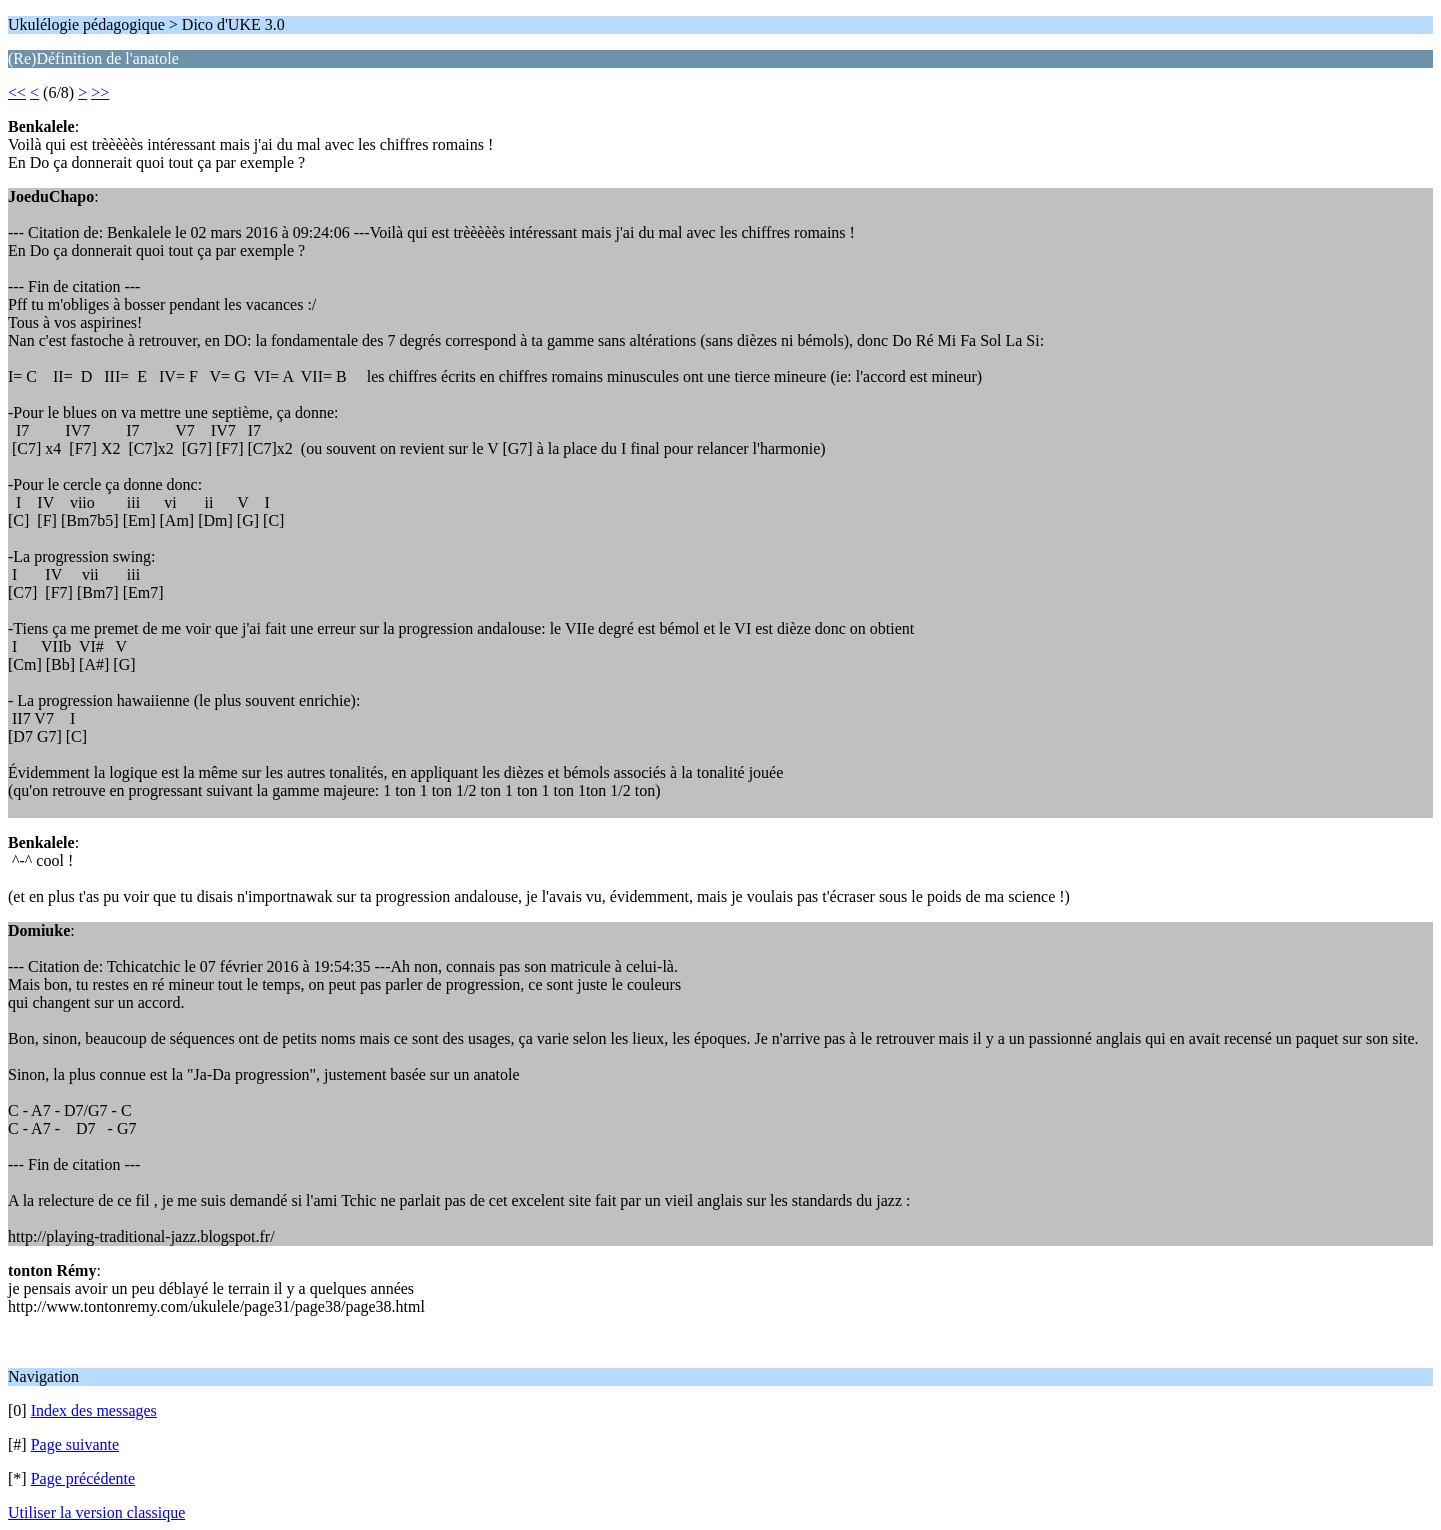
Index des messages (94, 1410)
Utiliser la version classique (96, 1512)
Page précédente (83, 1478)
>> (100, 92)
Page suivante (75, 1444)
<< (17, 92)
